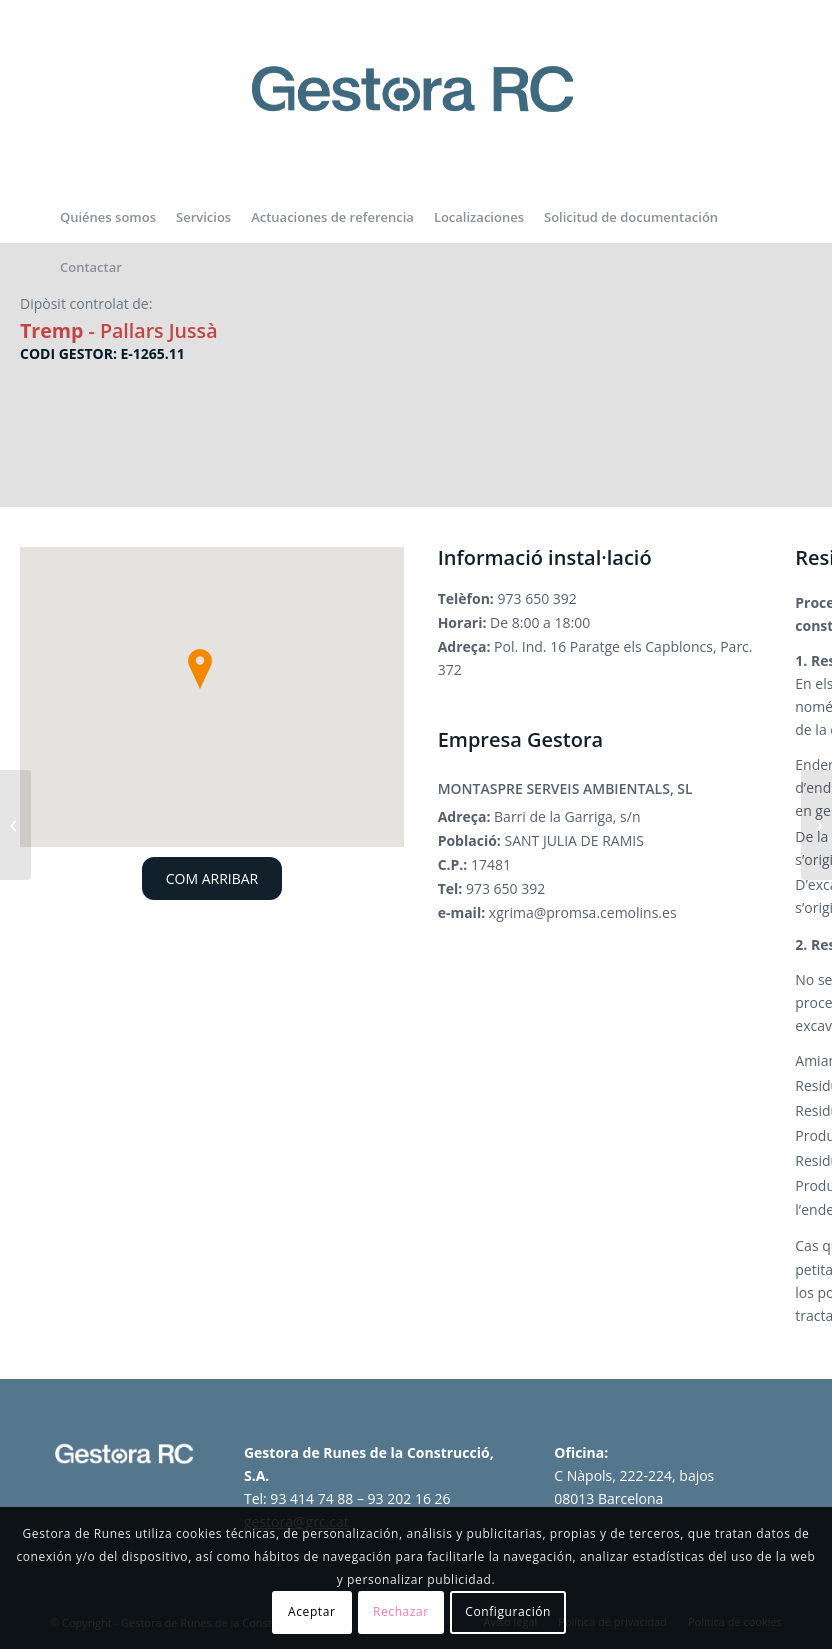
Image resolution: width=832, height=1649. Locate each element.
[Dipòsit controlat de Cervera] (816, 825)
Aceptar (311, 1611)
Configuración (508, 1611)
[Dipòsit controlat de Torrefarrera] (15, 825)
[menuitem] (108, 217)
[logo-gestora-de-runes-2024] (416, 111)
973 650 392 (537, 598)
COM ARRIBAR (212, 878)
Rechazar (401, 1611)
